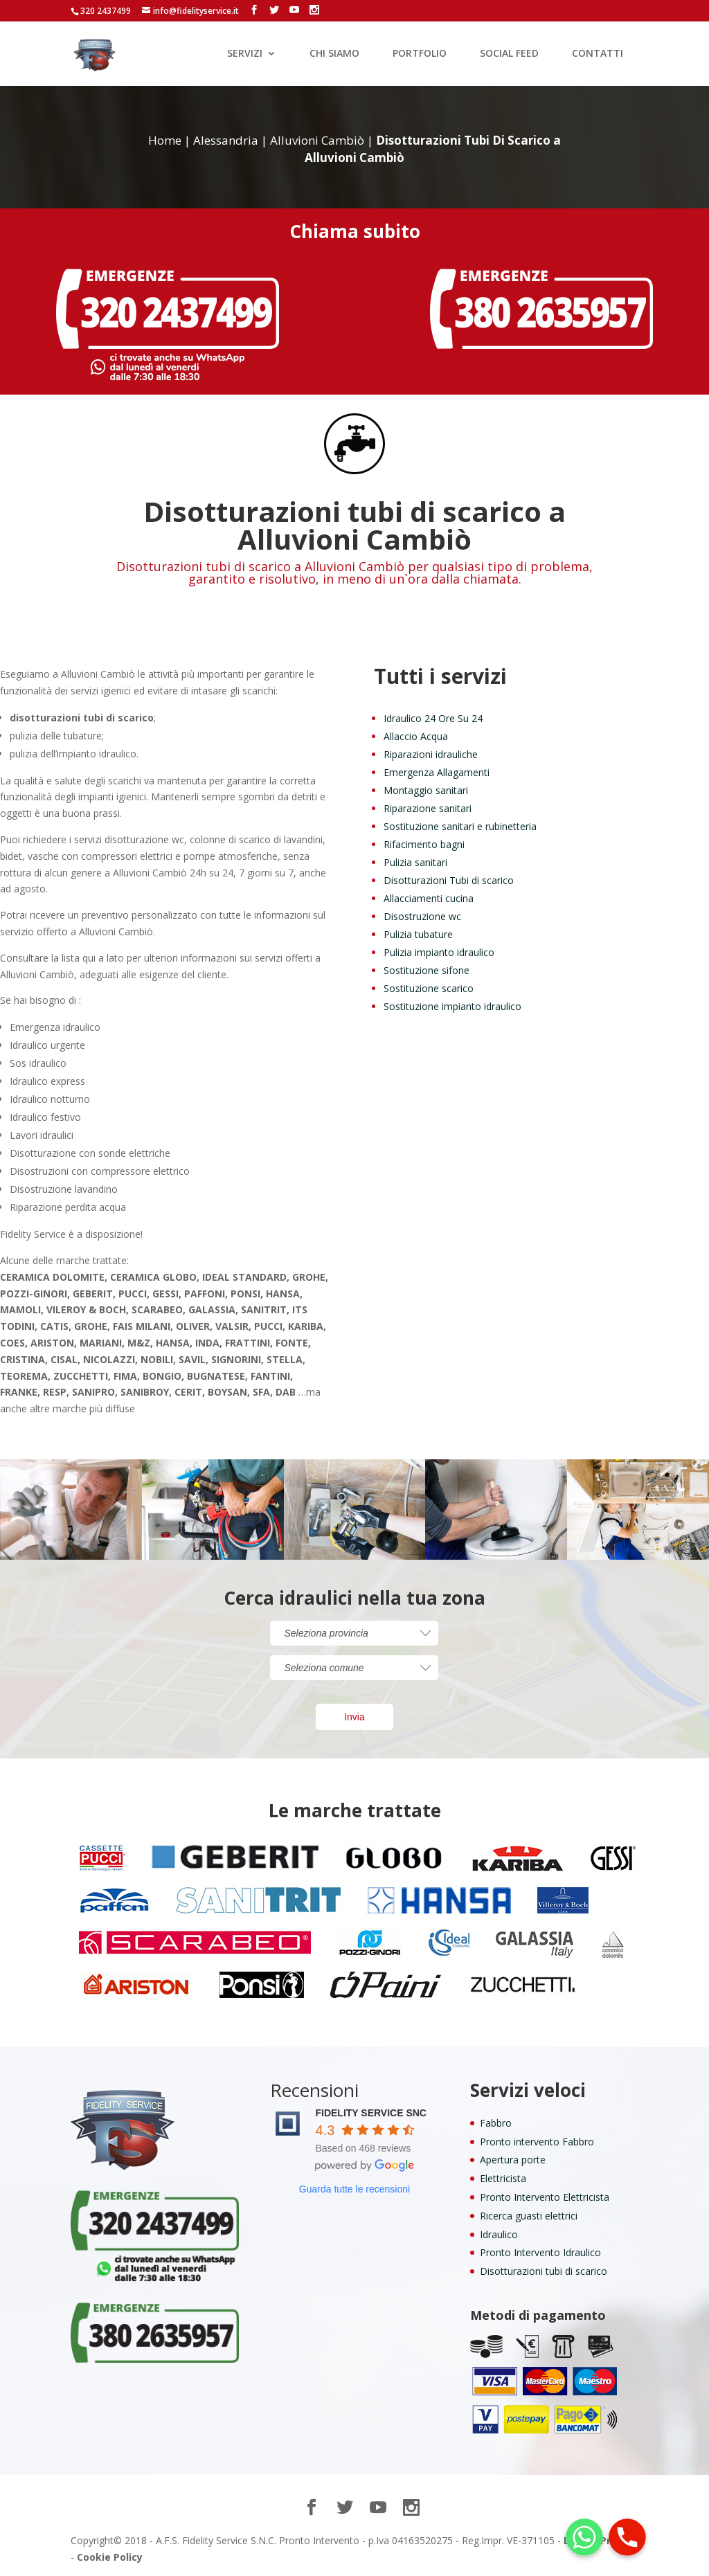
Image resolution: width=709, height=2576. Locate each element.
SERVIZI (244, 54)
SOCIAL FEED (509, 54)
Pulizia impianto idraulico (439, 952)
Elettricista (503, 2178)
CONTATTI (597, 54)
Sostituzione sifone (426, 970)
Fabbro (496, 2122)
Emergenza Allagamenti (437, 772)
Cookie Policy (110, 2557)
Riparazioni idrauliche (431, 754)
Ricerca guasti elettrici (528, 2215)
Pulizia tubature (418, 934)
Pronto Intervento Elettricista (544, 2197)
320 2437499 (105, 11)
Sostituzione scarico (429, 988)
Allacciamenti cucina (429, 898)
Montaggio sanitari (426, 790)
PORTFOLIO (420, 54)
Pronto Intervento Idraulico (540, 2252)
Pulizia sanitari (415, 862)
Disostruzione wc (422, 916)
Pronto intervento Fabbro (537, 2141)
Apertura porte (513, 2159)
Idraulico (499, 2234)
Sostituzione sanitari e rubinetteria (460, 826)
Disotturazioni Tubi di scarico (449, 880)
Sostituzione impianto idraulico (452, 1006)
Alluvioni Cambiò (317, 140)
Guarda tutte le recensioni (354, 2189)
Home (164, 140)
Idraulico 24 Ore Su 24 (433, 718)
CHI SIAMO (334, 54)
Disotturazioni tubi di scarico (543, 2271)
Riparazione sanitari (428, 808)
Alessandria (225, 140)
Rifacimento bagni (424, 844)
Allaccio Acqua (416, 736)
